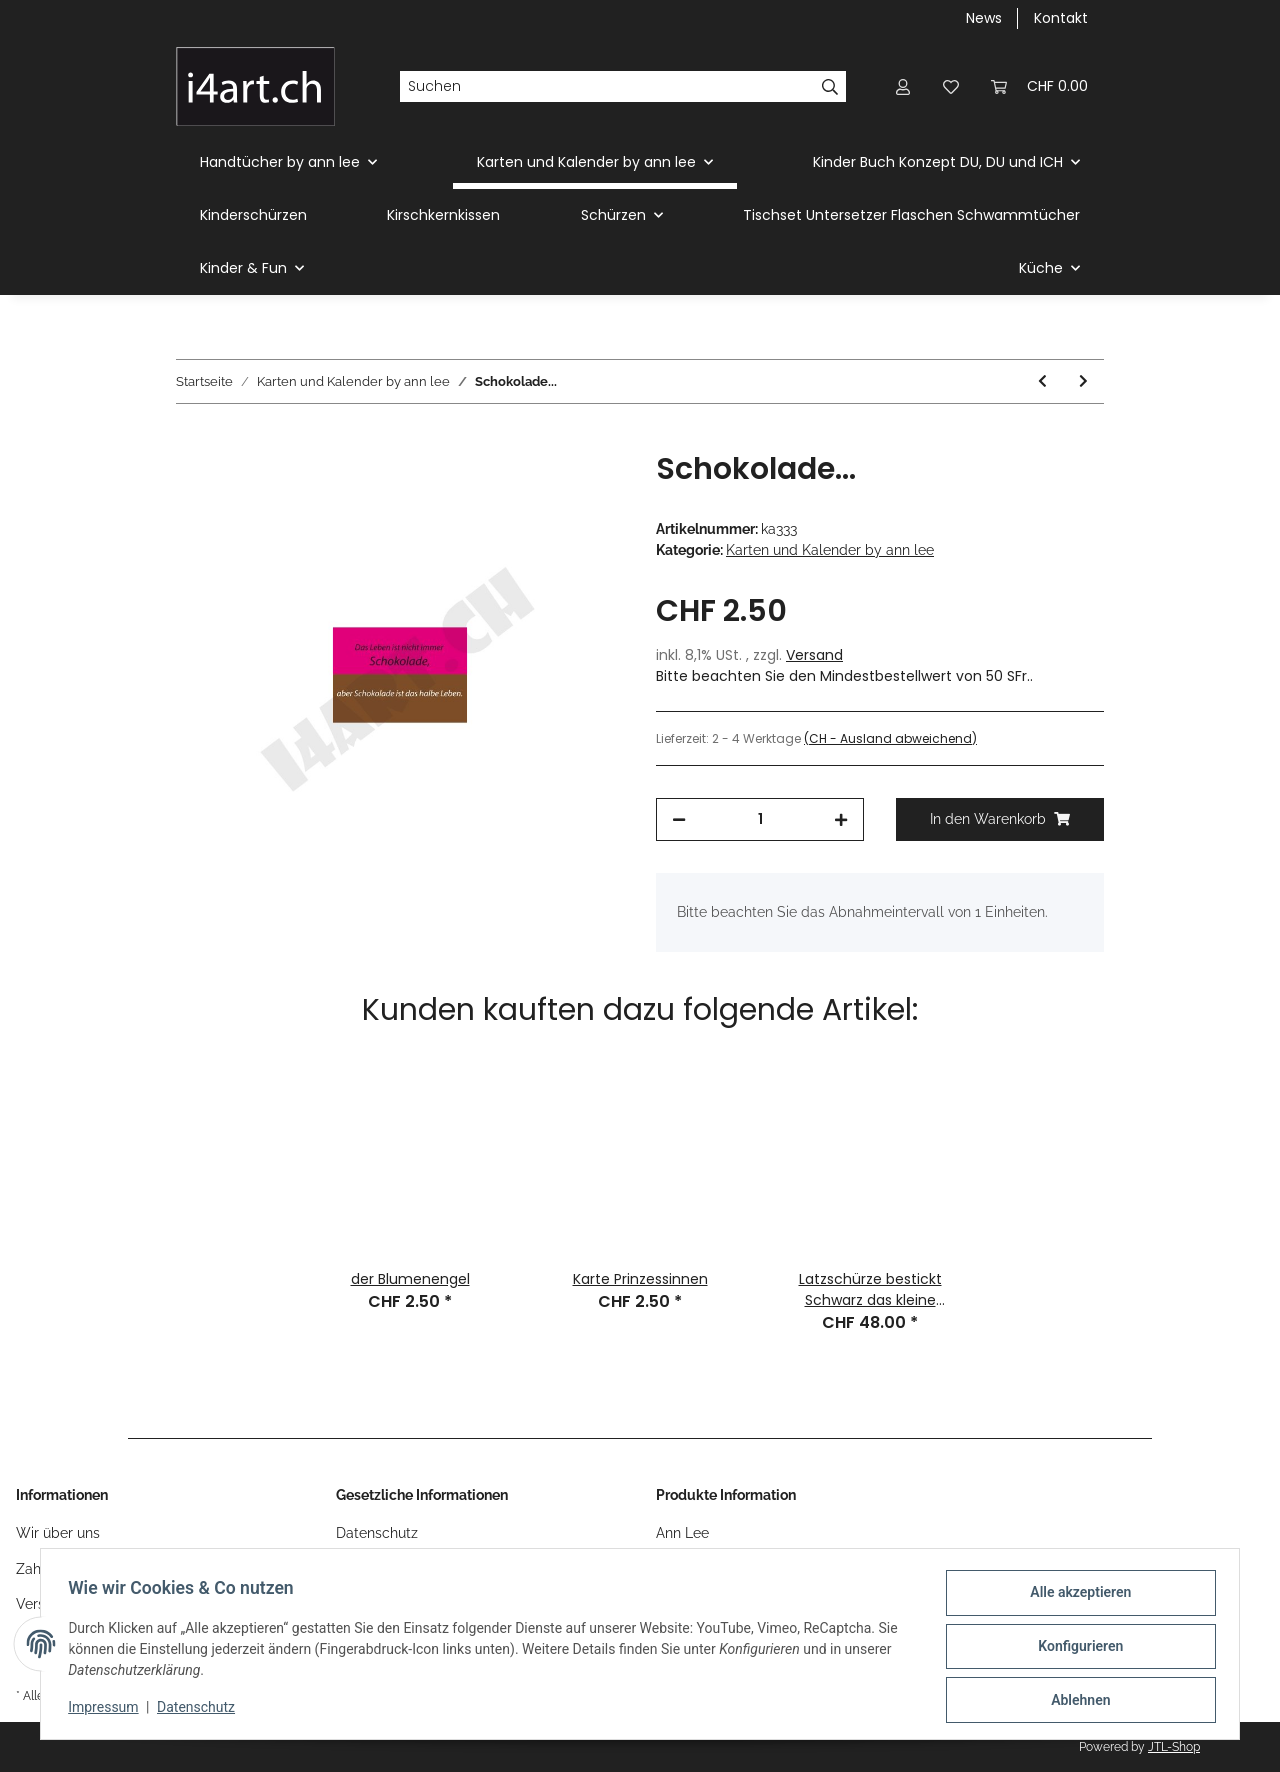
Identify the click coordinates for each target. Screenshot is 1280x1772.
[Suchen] (607, 87)
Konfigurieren (1075, 1649)
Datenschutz (377, 1533)
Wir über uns (58, 1533)
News (984, 18)
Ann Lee (682, 1533)
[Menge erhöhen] (841, 819)
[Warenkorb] (1039, 86)
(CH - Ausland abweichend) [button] (890, 738)
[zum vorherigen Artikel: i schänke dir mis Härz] (1042, 381)
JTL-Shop (1174, 1747)
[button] (903, 86)
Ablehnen (1075, 1701)
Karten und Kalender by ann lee (830, 550)
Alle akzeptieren (1075, 1597)
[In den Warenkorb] (192, 440)
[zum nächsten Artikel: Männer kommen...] (1083, 381)
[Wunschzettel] (951, 86)
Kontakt (1061, 18)
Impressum (108, 1710)
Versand (814, 655)
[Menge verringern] (679, 819)
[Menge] (760, 819)
